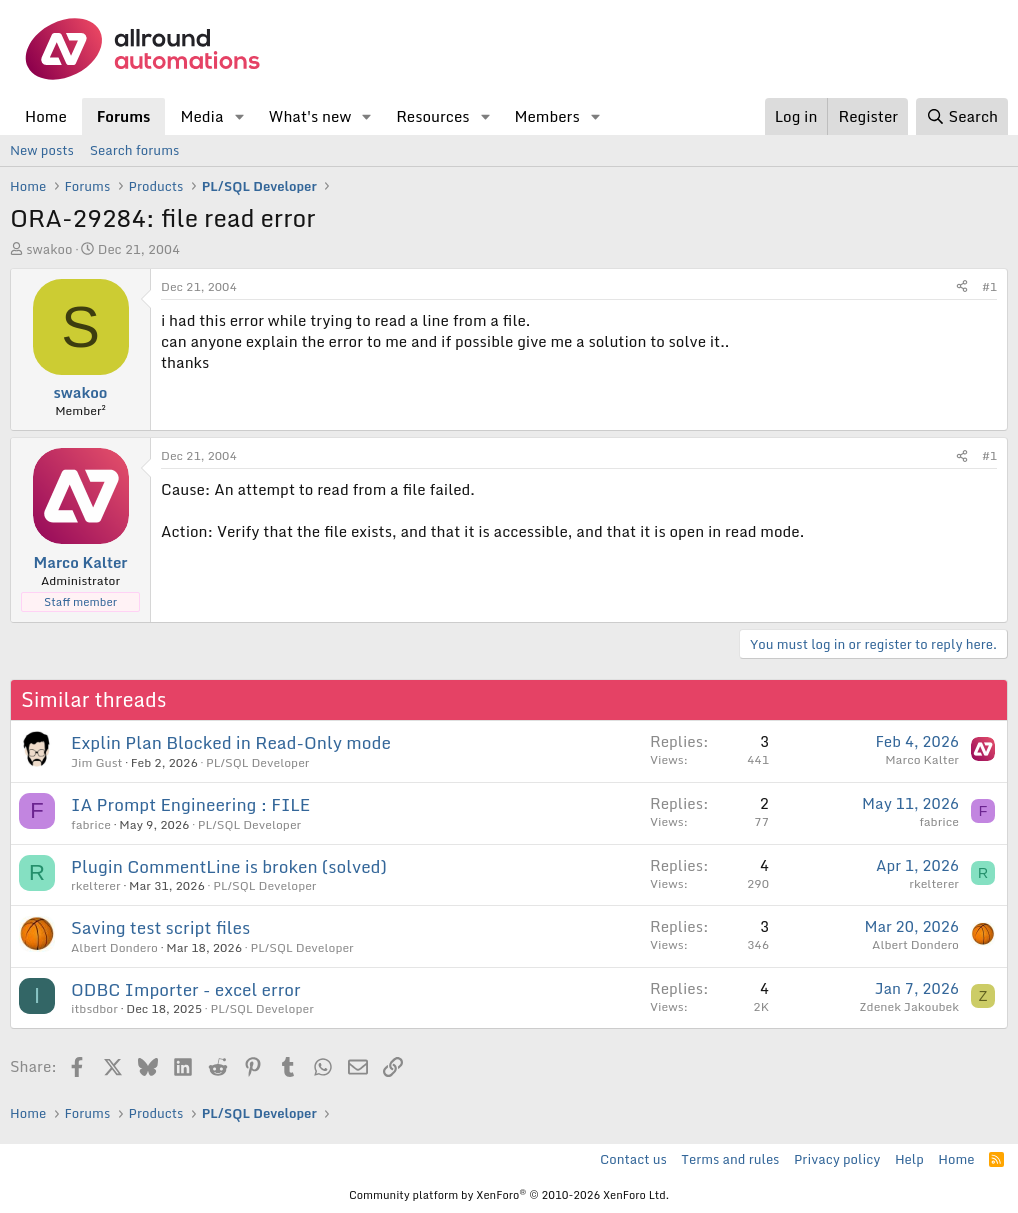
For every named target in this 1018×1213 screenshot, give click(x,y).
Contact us (633, 1159)
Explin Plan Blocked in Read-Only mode (231, 742)
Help (909, 1159)
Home (46, 116)
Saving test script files (160, 927)
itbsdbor (94, 1008)
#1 (989, 286)
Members (546, 116)
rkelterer (96, 885)
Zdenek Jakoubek (909, 1006)
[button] (239, 116)
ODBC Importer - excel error (186, 989)
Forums (124, 116)
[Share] (962, 287)
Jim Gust (96, 762)
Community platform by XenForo (509, 1195)
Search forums (134, 150)
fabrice (91, 824)
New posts (42, 150)
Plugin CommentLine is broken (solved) (229, 866)
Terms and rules (730, 1159)
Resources (432, 116)
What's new (309, 116)
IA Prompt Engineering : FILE (190, 804)
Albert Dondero (114, 947)
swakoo (49, 249)
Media (201, 116)
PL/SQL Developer (257, 762)
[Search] (962, 116)
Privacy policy (837, 1159)
